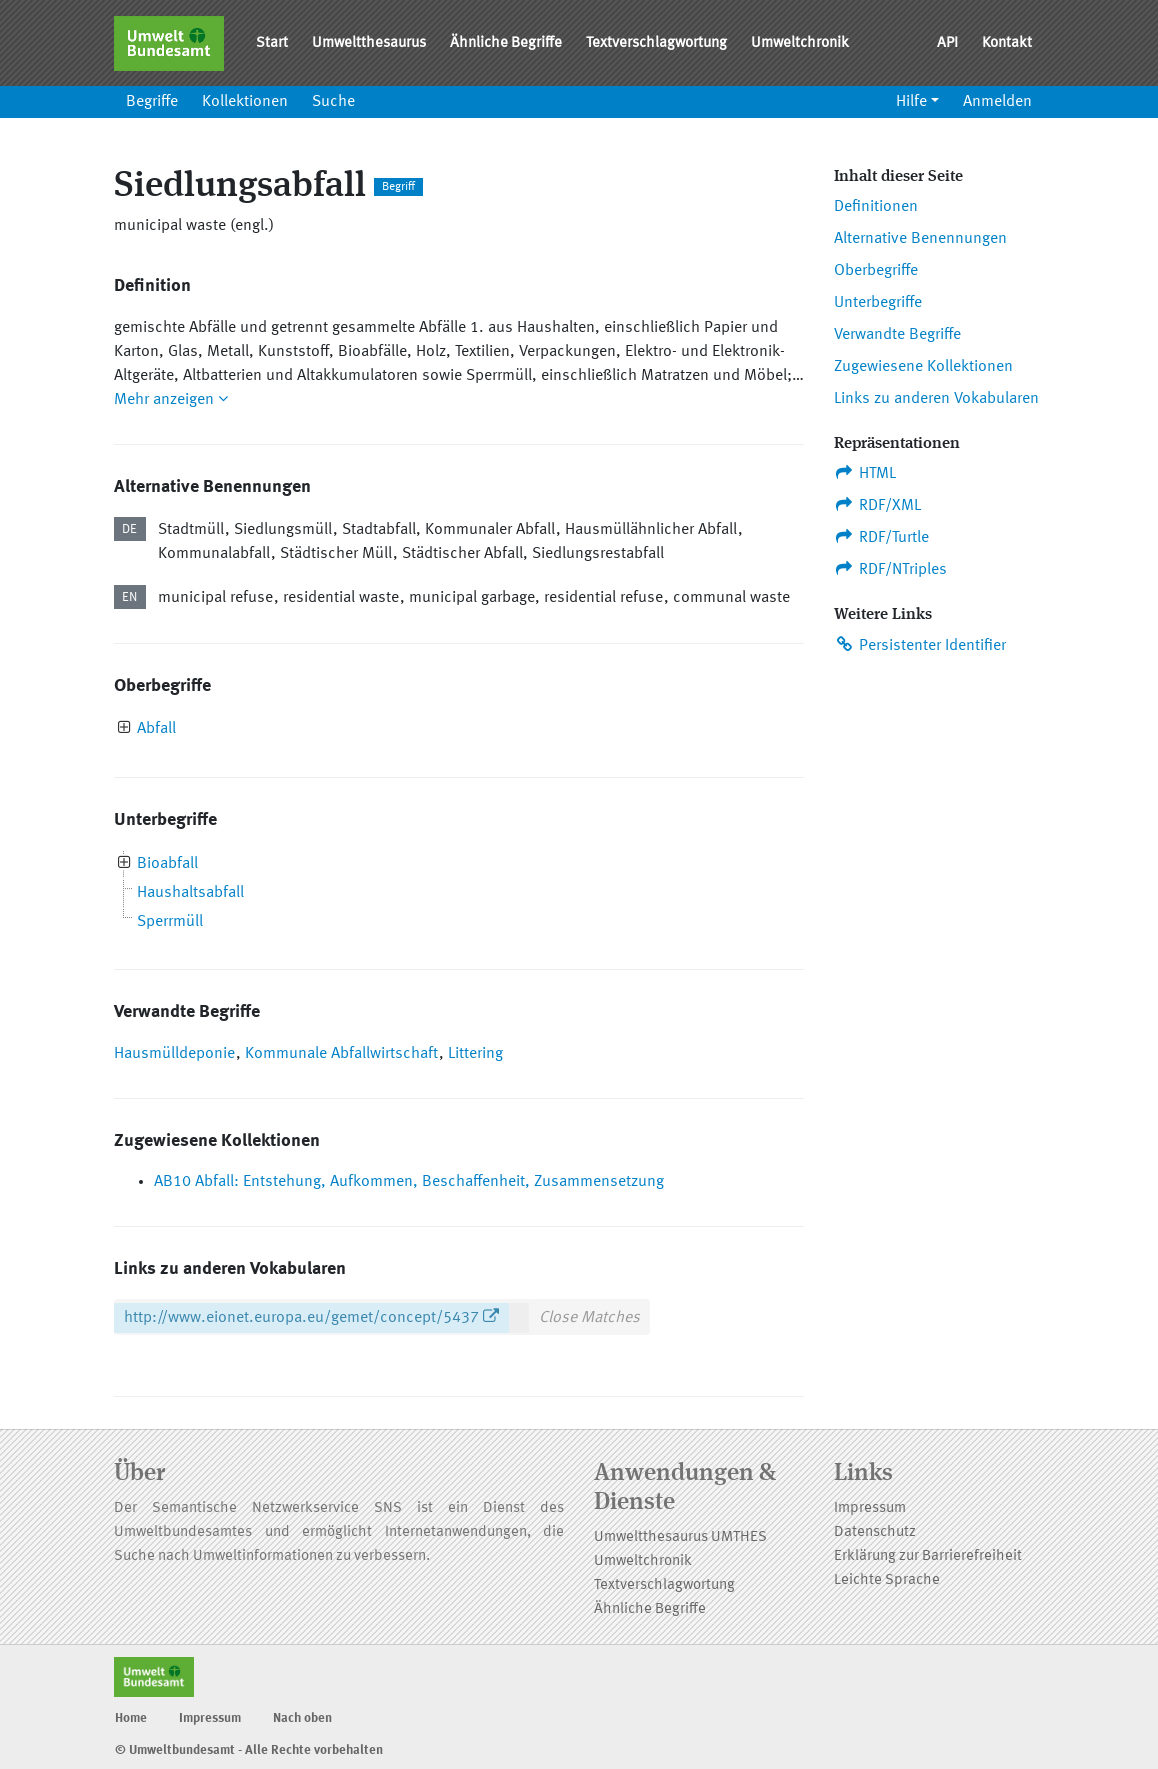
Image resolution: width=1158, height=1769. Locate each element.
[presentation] (124, 729)
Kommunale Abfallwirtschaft (341, 1054)
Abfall (156, 729)
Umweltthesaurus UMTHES (680, 1537)
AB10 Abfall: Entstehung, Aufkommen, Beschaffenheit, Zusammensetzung (409, 1182)
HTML (865, 473)
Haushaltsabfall (190, 893)
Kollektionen (245, 102)
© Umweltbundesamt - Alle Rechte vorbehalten (249, 1750)
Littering (475, 1054)
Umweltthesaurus (369, 43)
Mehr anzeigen (171, 400)
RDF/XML (877, 505)
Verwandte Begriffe (897, 335)
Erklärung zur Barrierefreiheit (928, 1556)
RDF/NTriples (890, 569)
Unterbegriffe (878, 303)
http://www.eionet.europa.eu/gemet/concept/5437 (301, 1318)
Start (272, 43)
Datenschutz (875, 1532)
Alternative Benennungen (920, 239)
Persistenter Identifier (920, 645)
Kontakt (1007, 43)
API (947, 43)
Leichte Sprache (887, 1580)
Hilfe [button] (911, 102)
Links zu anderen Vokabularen (936, 399)
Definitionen (876, 207)
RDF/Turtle (881, 537)
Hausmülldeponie (174, 1054)
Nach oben (302, 1718)
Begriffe (152, 102)
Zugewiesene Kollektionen (923, 367)
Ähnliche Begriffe (506, 43)
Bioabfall (167, 864)
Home (131, 1718)
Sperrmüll (170, 922)
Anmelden (997, 102)
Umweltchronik (800, 43)
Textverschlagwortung (656, 43)
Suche (333, 102)
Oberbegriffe (876, 271)
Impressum (870, 1508)
